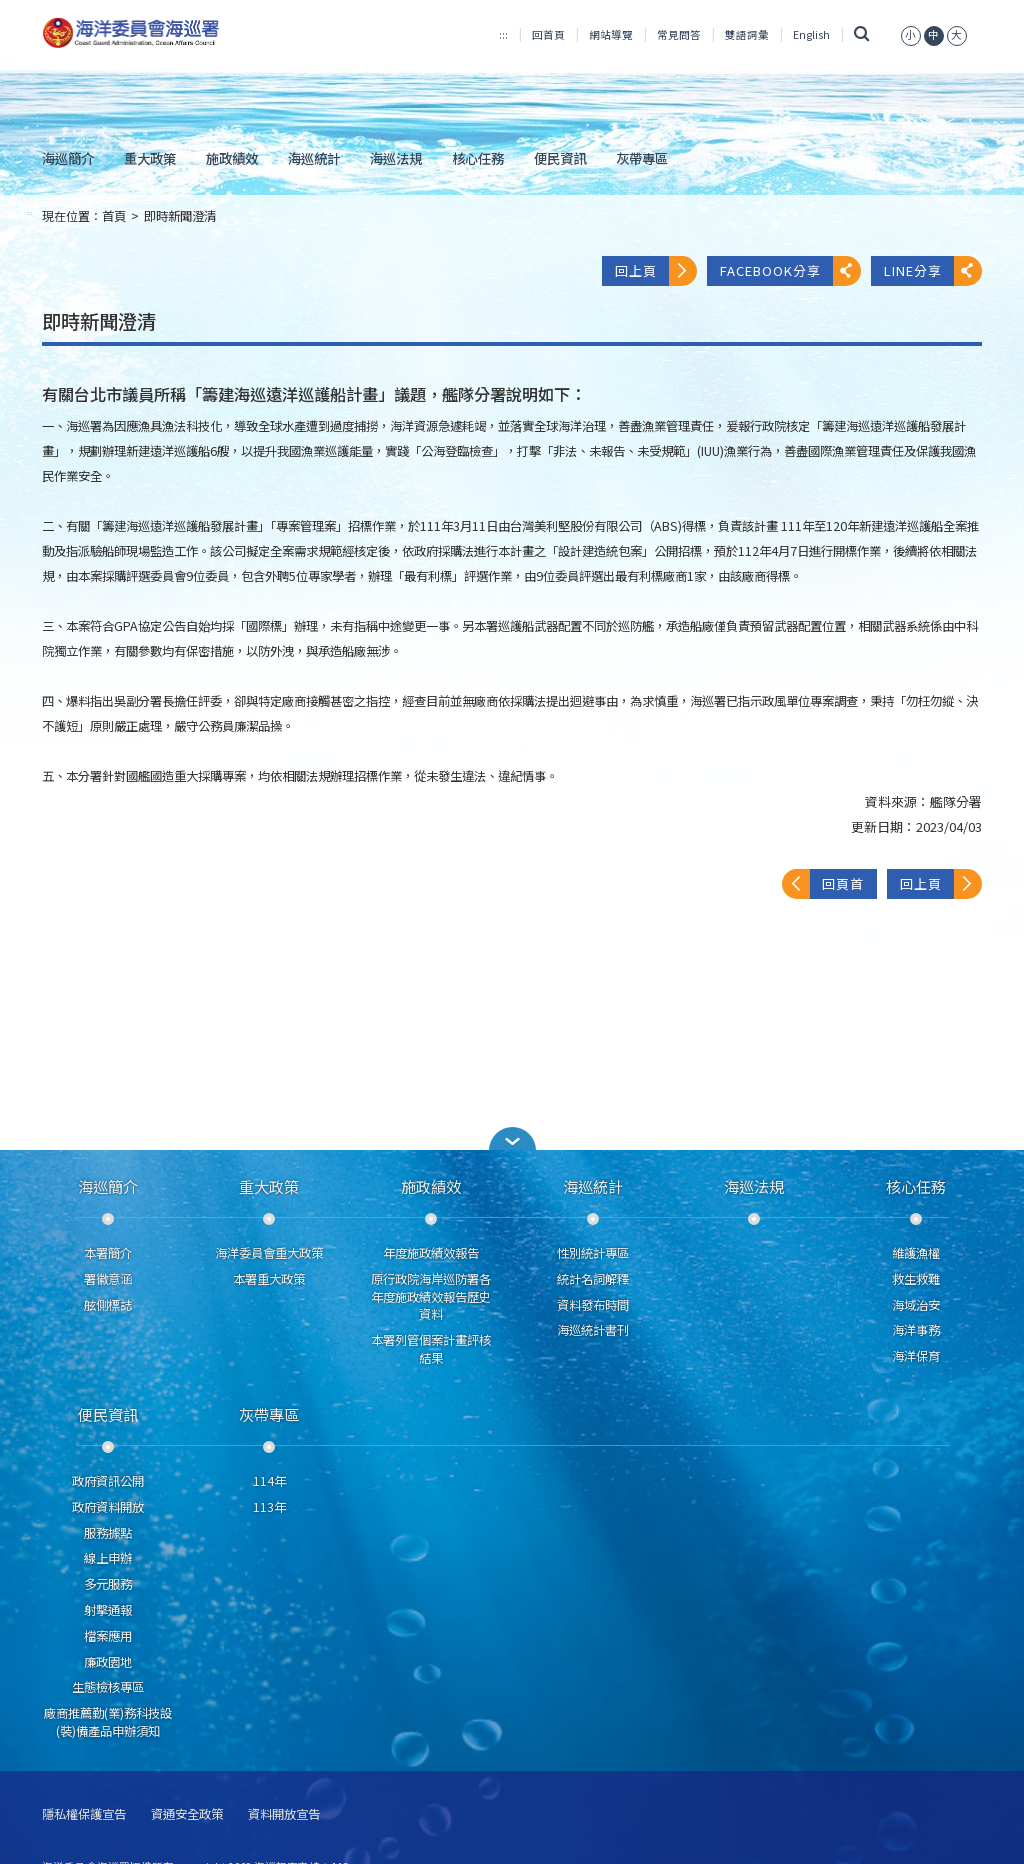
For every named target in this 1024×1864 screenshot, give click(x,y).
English (811, 34)
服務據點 (108, 1533)
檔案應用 (108, 1636)
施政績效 (232, 158)
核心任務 (478, 158)
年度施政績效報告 (431, 1253)
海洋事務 (916, 1330)
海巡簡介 (68, 158)
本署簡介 (108, 1253)
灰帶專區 (642, 158)
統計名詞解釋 (593, 1279)
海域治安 (916, 1305)
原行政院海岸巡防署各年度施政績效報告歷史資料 (431, 1297)
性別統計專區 (593, 1253)
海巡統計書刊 (593, 1330)
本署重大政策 (269, 1279)
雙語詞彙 (747, 34)
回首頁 (548, 34)
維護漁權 (916, 1253)
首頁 (114, 216)
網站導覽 (611, 34)
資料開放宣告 (284, 1814)
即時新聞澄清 (180, 216)
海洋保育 (916, 1356)
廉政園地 (108, 1662)
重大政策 (150, 158)
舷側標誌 (108, 1305)
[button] (512, 1138)
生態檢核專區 (108, 1687)
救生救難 (916, 1279)
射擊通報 (108, 1610)
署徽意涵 (108, 1279)
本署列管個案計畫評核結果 (431, 1349)
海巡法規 (396, 158)
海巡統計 (314, 158)
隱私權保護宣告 (84, 1814)
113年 (269, 1507)
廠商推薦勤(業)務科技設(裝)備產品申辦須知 (108, 1722)
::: (503, 34)
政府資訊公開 (108, 1481)
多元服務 (108, 1584)
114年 (269, 1481)
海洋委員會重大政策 (269, 1253)
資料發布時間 (593, 1305)
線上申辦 (108, 1558)
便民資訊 (560, 158)
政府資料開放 (108, 1507)
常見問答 (679, 34)
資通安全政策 (187, 1814)
